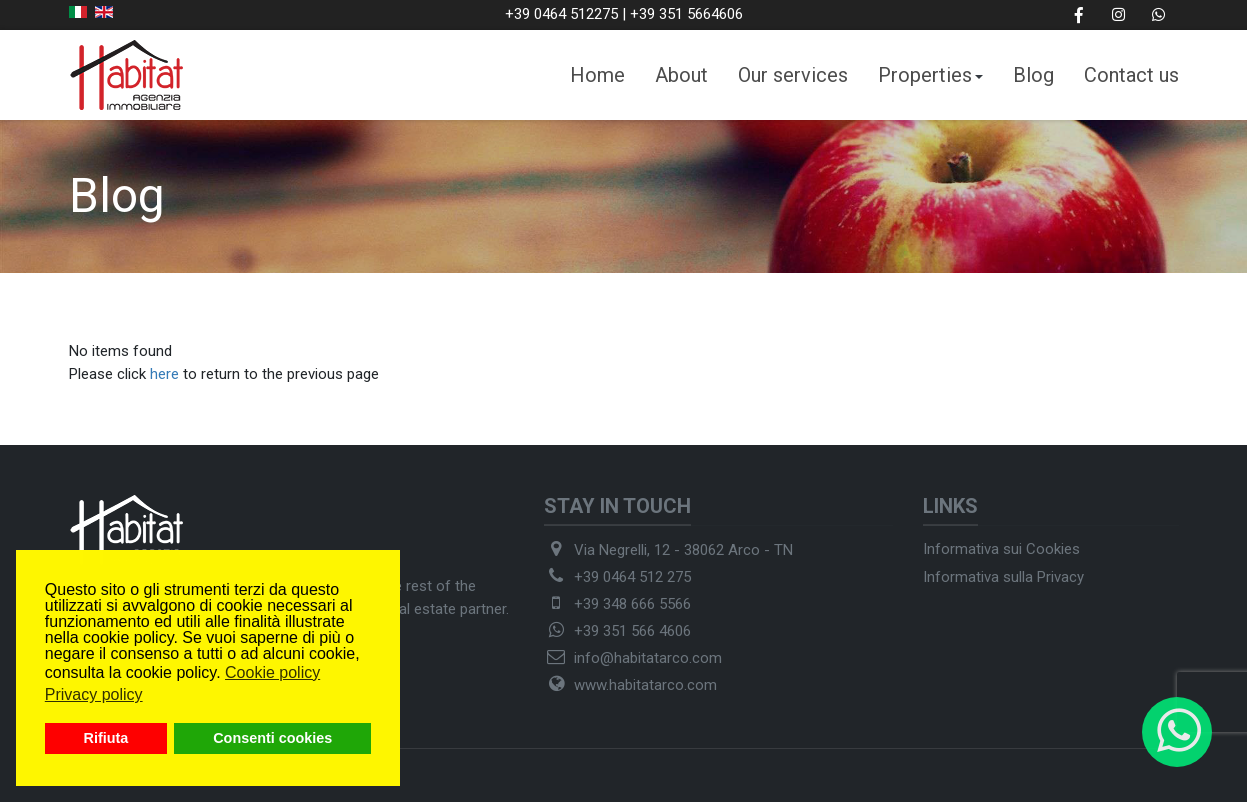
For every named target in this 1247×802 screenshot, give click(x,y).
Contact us (1131, 75)
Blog (1033, 75)
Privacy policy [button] (94, 694)
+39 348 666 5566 (632, 604)
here (164, 374)
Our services (793, 75)
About (681, 75)
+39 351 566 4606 (632, 631)
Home (597, 75)
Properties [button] (930, 75)
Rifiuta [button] (106, 738)
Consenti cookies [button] (272, 738)
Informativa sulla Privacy (1003, 577)
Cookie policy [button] (272, 672)
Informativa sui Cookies (1001, 549)
